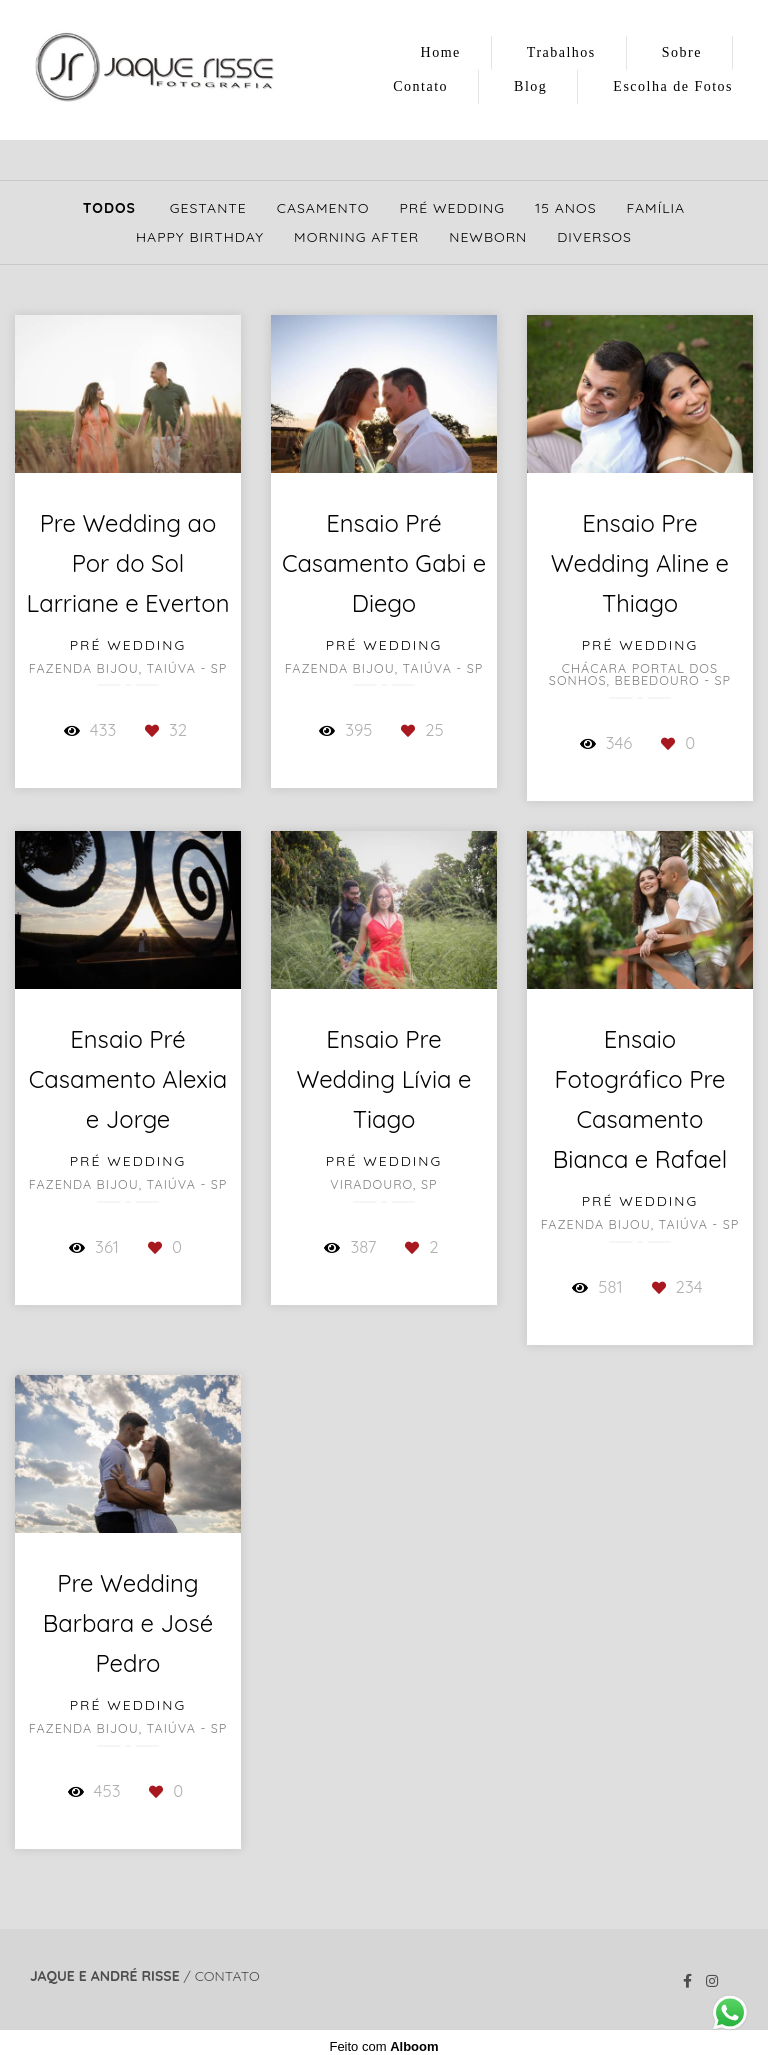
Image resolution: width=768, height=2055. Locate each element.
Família (656, 208)
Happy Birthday (200, 237)
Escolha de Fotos (673, 86)
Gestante (208, 208)
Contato (420, 86)
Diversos (594, 237)
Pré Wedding (453, 208)
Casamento (323, 208)
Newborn (488, 237)
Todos (109, 208)
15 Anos (565, 208)
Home (441, 52)
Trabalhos (561, 52)
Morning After (356, 237)
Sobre (682, 52)
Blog (530, 86)
